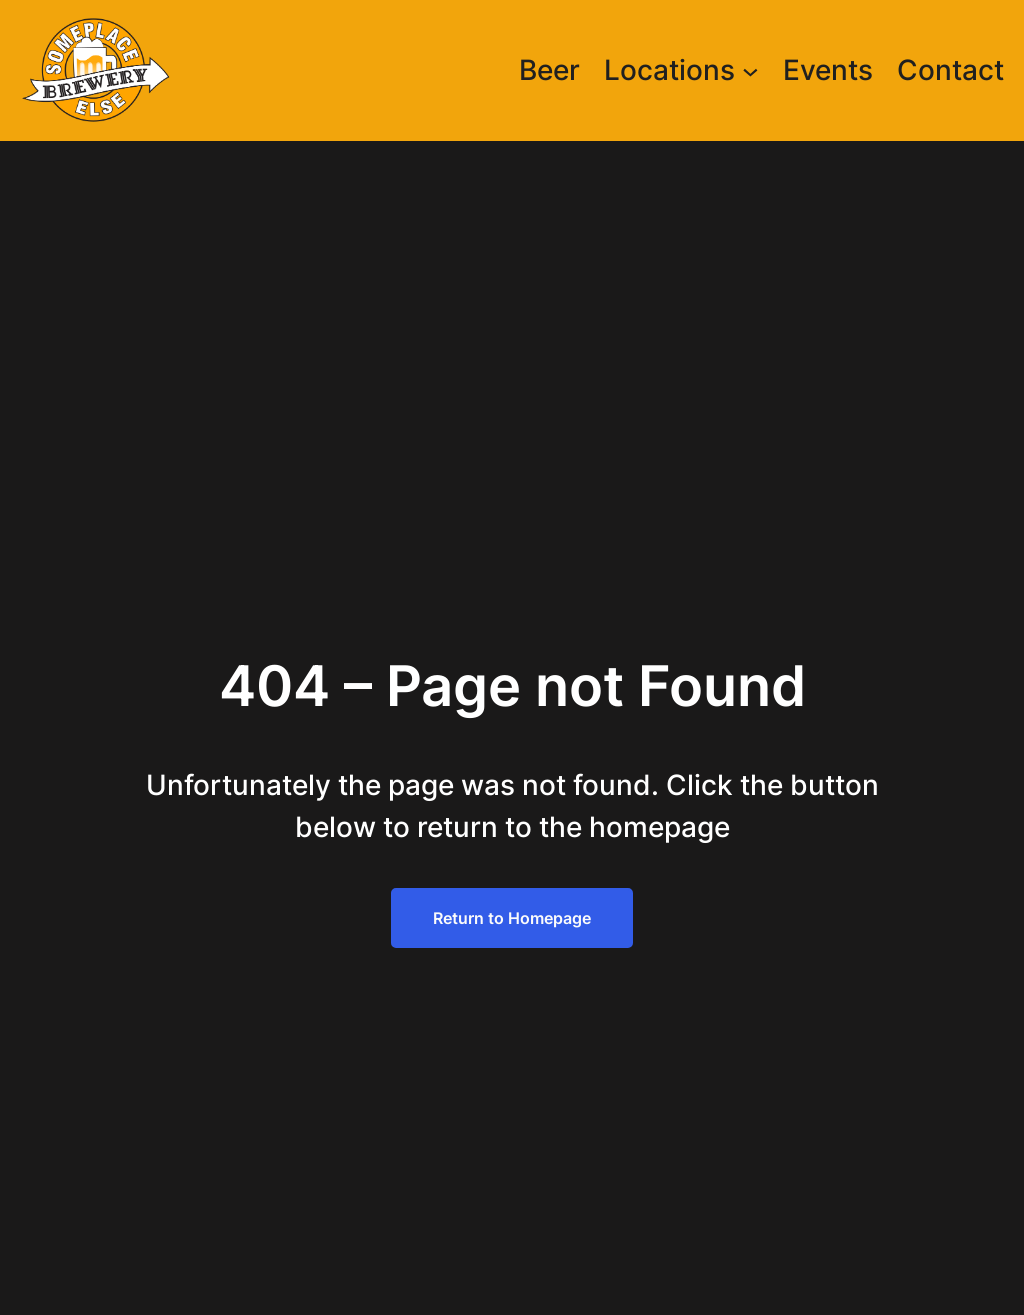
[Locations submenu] (750, 70)
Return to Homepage (512, 918)
